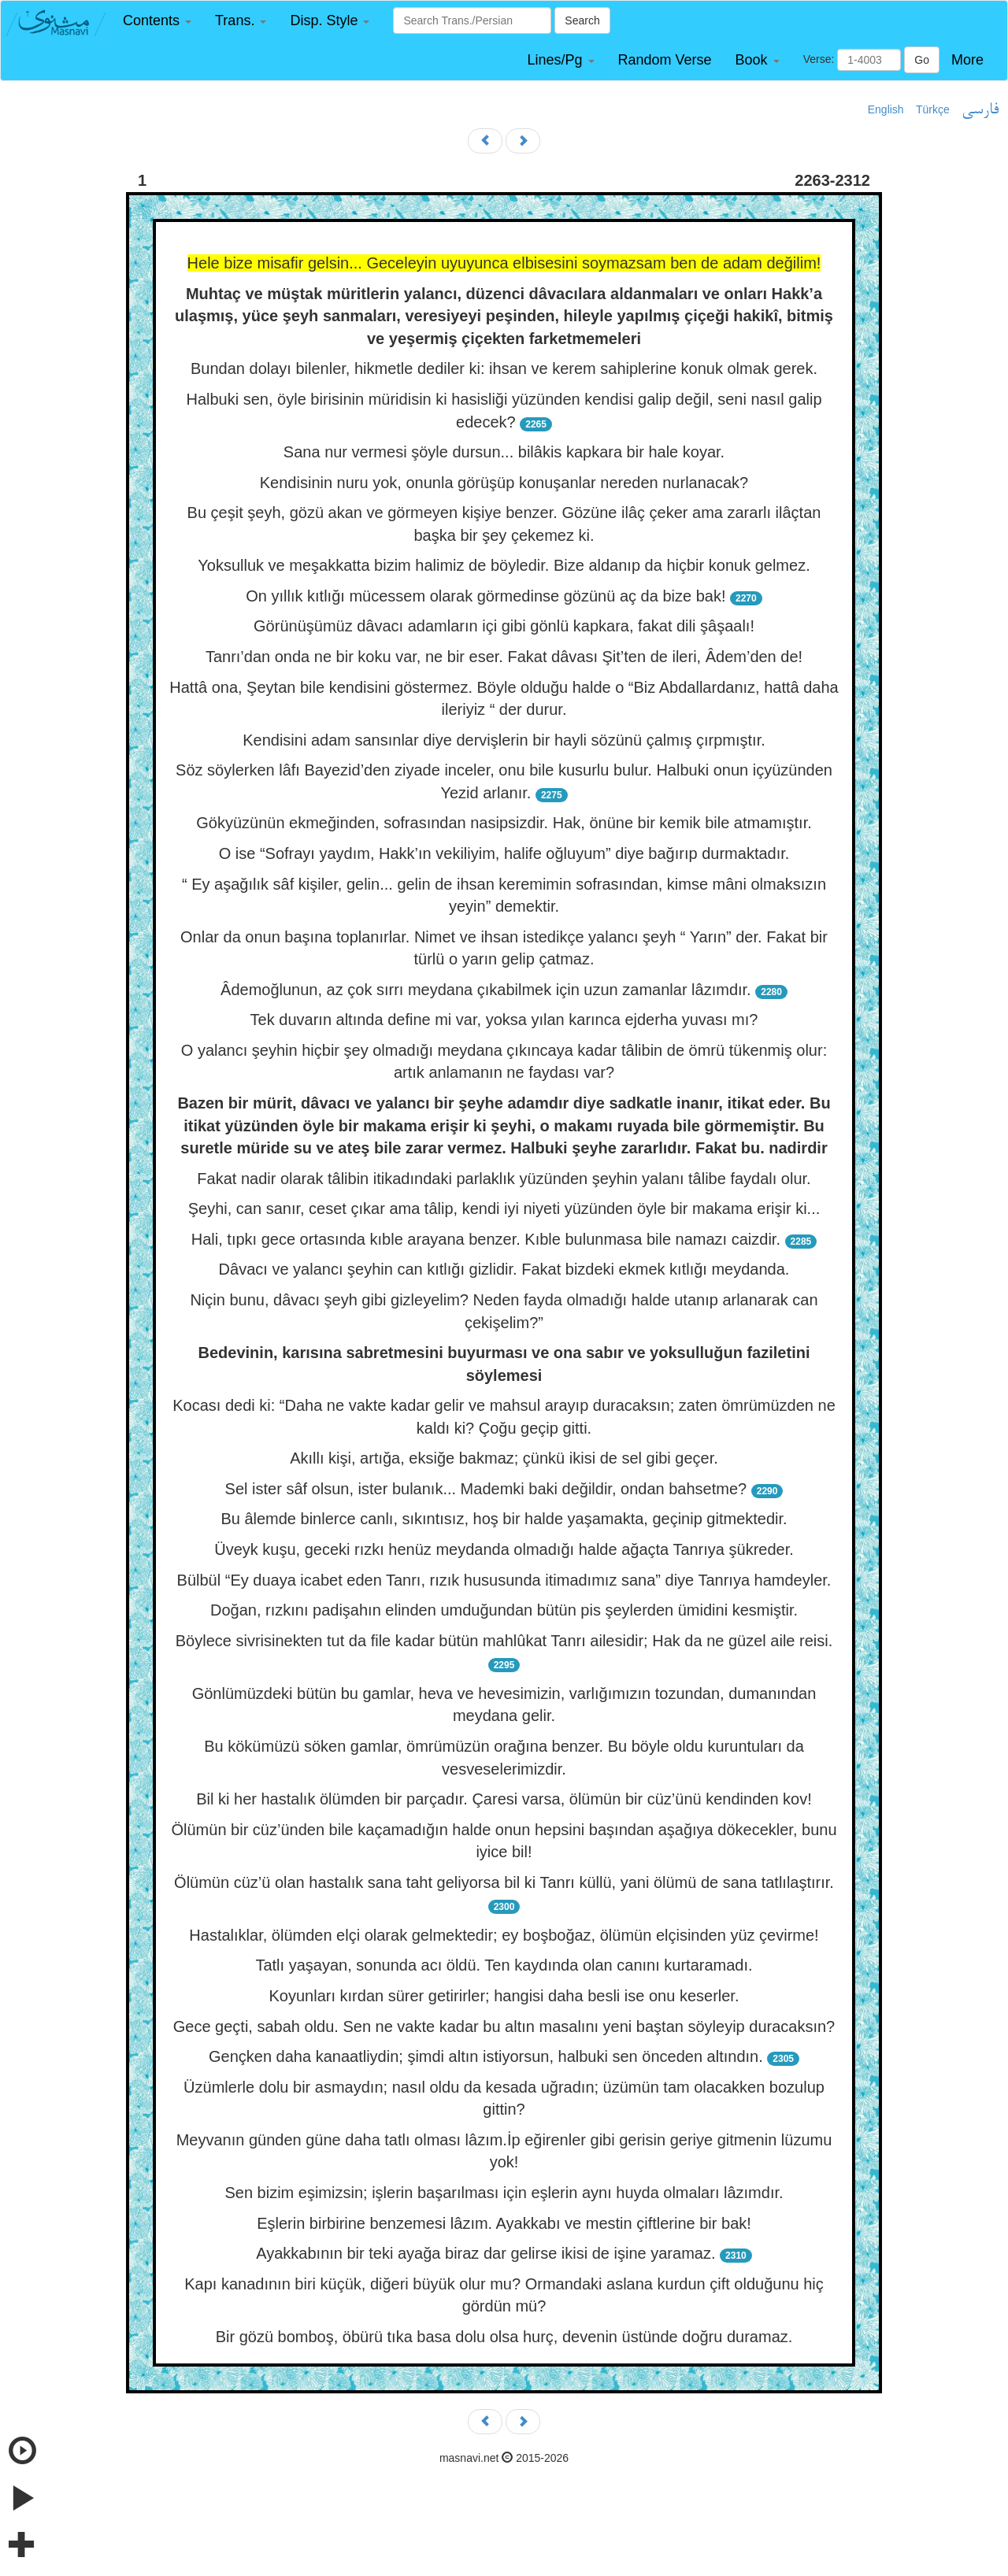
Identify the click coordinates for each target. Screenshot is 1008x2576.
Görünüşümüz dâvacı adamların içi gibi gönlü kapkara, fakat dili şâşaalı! (504, 626)
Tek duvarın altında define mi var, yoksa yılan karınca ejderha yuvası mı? (504, 1019)
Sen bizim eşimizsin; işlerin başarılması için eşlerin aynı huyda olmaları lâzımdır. (503, 2192)
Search (582, 20)
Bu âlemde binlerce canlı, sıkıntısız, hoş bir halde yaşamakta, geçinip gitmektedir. (503, 1518)
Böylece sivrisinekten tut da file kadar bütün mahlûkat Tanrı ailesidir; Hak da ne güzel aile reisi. (504, 1640)
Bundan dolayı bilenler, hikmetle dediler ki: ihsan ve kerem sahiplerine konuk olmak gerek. (504, 368)
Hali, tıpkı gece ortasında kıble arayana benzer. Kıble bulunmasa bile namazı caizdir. (485, 1239)
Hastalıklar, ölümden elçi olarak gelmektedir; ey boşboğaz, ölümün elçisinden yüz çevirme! (503, 1935)
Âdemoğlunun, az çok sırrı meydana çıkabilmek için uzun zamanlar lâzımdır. (485, 989)
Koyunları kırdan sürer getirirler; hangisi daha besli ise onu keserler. (504, 1995)
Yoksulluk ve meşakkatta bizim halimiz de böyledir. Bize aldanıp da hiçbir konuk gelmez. (504, 565)
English (886, 109)
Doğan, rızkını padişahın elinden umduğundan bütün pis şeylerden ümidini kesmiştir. (504, 1610)
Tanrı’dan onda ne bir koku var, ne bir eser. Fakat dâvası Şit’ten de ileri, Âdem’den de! (504, 656)
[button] (157, 21)
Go (921, 60)
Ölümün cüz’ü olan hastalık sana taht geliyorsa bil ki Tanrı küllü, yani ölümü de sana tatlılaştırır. (504, 1882)
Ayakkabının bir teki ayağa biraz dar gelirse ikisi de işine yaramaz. (485, 2253)
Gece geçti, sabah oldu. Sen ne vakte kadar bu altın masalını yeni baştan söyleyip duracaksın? (504, 2026)
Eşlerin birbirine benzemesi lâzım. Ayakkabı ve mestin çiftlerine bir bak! (504, 2223)
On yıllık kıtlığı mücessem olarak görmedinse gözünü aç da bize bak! (485, 596)
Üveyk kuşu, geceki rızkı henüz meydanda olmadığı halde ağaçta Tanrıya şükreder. (504, 1549)
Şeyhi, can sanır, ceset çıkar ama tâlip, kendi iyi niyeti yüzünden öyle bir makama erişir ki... (504, 1208)
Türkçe (933, 109)
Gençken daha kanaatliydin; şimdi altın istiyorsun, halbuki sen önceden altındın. (486, 2056)
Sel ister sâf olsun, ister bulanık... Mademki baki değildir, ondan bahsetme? (486, 1488)
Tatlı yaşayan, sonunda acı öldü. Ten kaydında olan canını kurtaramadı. (503, 1965)
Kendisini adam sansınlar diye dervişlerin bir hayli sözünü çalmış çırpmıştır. (504, 740)
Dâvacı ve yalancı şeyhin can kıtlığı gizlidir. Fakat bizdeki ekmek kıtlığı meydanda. (504, 1269)
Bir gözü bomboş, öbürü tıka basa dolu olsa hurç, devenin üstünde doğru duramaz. (504, 2336)
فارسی (980, 110)
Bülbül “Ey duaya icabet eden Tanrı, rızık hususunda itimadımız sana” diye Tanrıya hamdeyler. (504, 1580)
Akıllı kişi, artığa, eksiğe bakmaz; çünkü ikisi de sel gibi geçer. (504, 1458)
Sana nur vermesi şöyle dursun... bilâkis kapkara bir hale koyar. (504, 452)
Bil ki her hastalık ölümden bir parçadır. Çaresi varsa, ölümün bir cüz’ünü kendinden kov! (504, 1799)
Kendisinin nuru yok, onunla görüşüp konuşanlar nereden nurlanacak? (504, 482)
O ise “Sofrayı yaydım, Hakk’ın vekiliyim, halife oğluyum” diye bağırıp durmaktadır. (504, 853)
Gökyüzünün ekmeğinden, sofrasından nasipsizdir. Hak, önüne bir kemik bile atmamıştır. (504, 822)
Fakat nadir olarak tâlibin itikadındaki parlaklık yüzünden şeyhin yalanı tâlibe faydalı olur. (503, 1178)
